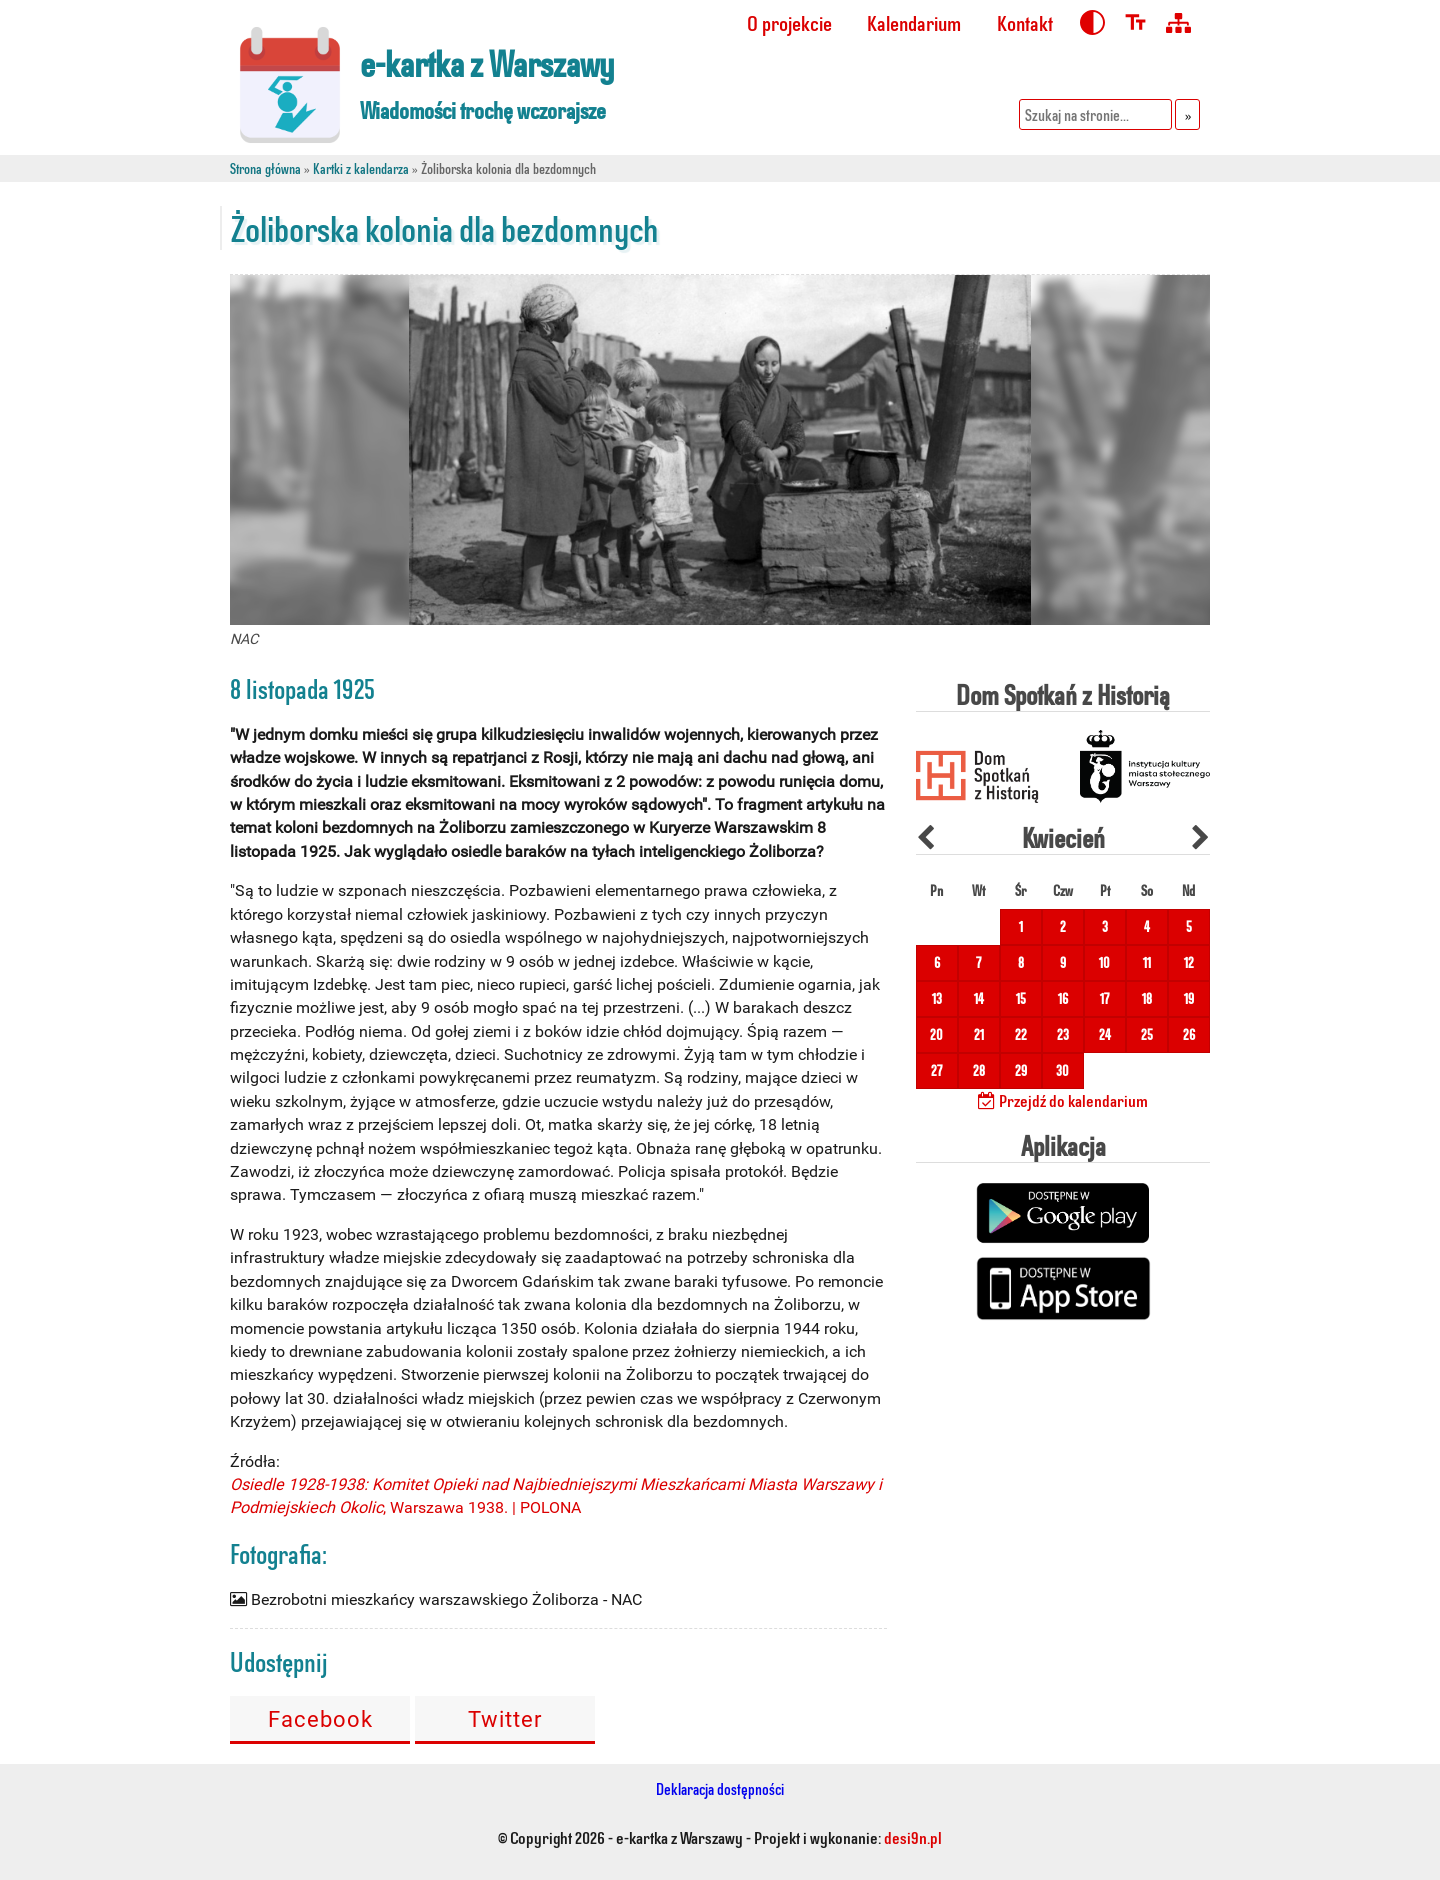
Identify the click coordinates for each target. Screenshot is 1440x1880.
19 (1189, 998)
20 (936, 1034)
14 (979, 998)
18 (1147, 998)
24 (1105, 1034)
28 (979, 1070)
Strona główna (265, 168)
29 (1021, 1070)
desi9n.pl (913, 1837)
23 (1063, 1034)
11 (1147, 962)
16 (1063, 998)
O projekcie (789, 22)
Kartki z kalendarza (361, 168)
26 (1189, 1034)
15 (1021, 998)
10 (1104, 962)
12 (1189, 962)
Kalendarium (914, 22)
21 (979, 1034)
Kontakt (1025, 22)
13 (937, 998)
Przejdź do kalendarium (1063, 1100)
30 (1062, 1070)
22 (1021, 1034)
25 (1147, 1034)
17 (1104, 998)
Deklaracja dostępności (720, 1788)
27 (936, 1070)
